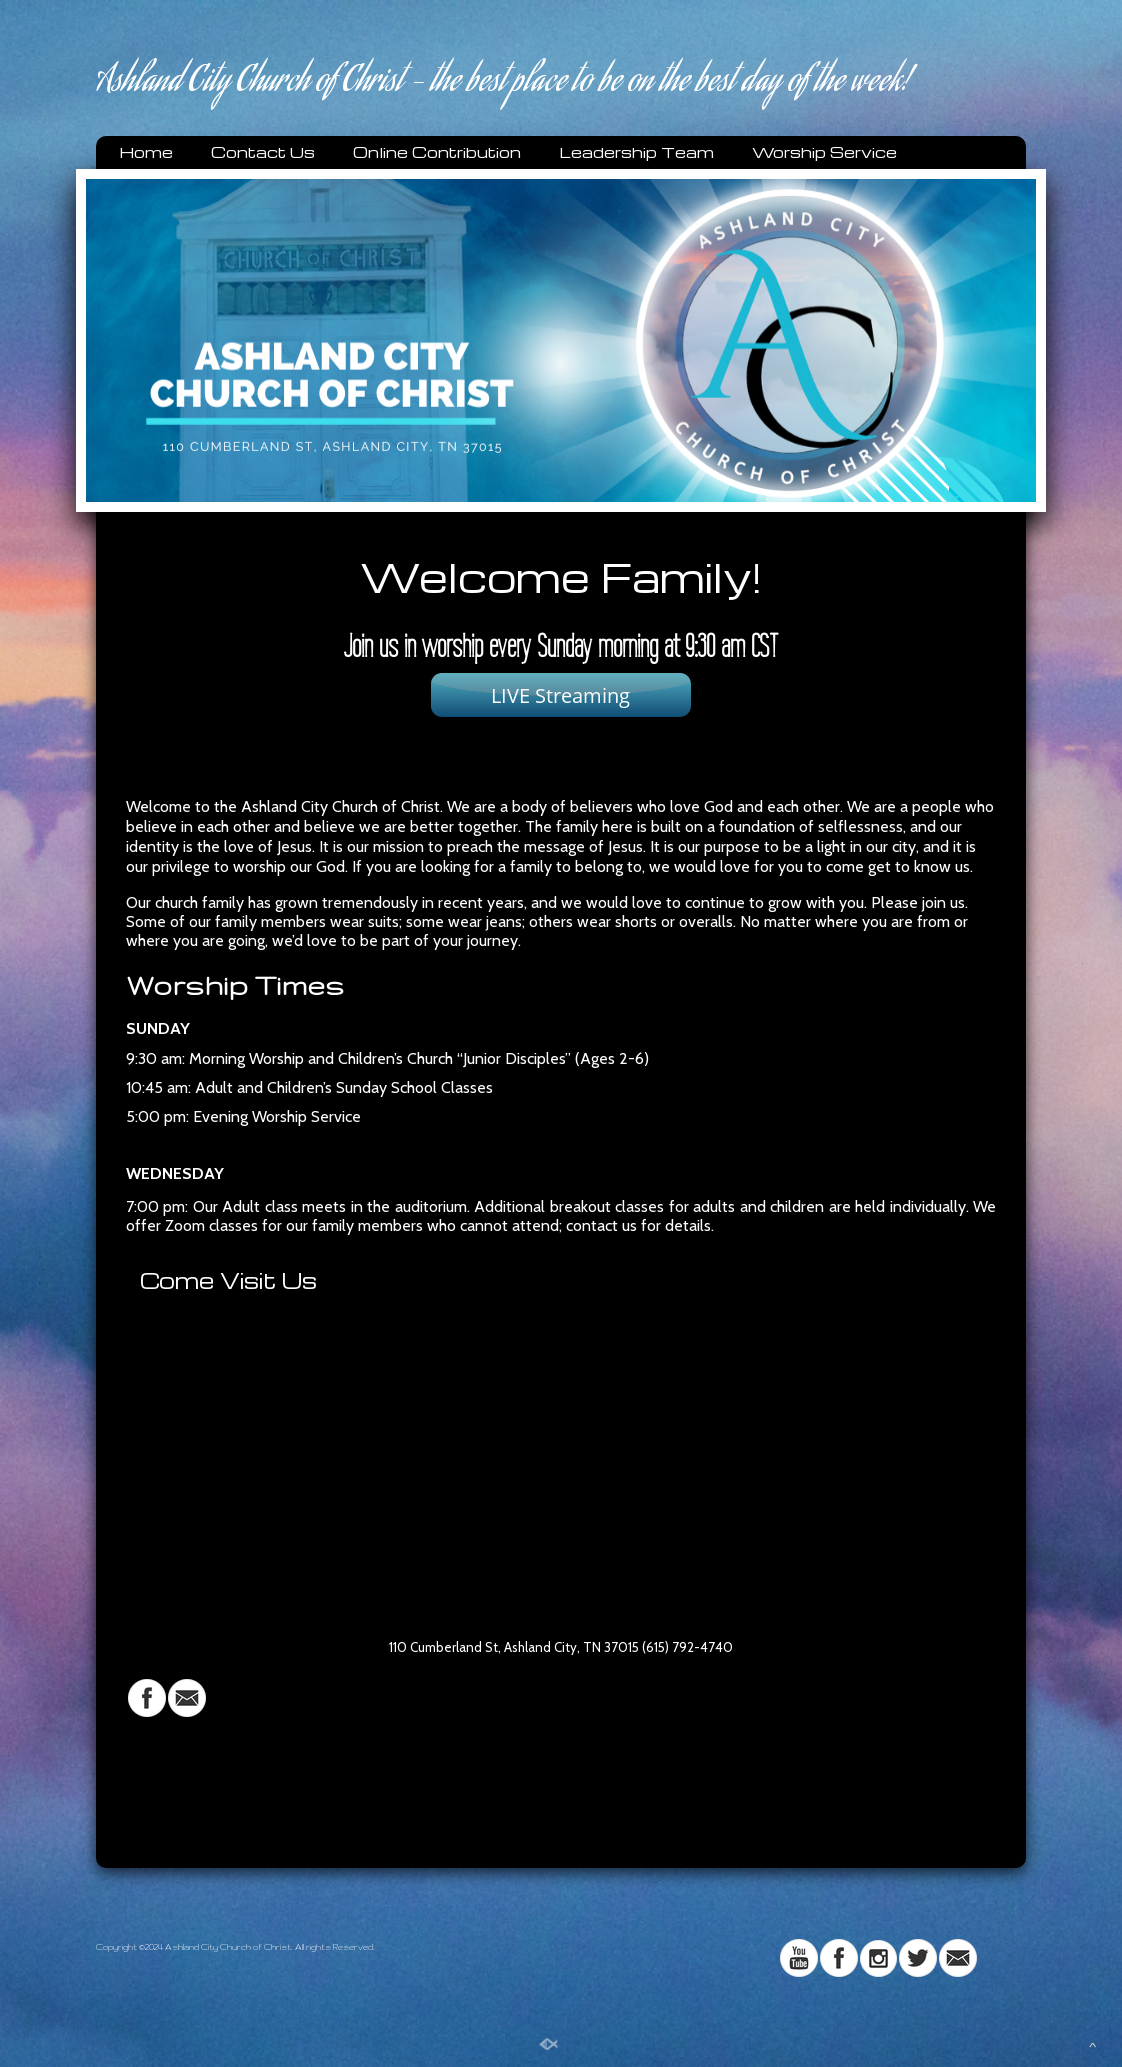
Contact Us (263, 152)
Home (146, 152)
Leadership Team (636, 152)
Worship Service (824, 152)
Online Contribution (437, 152)
